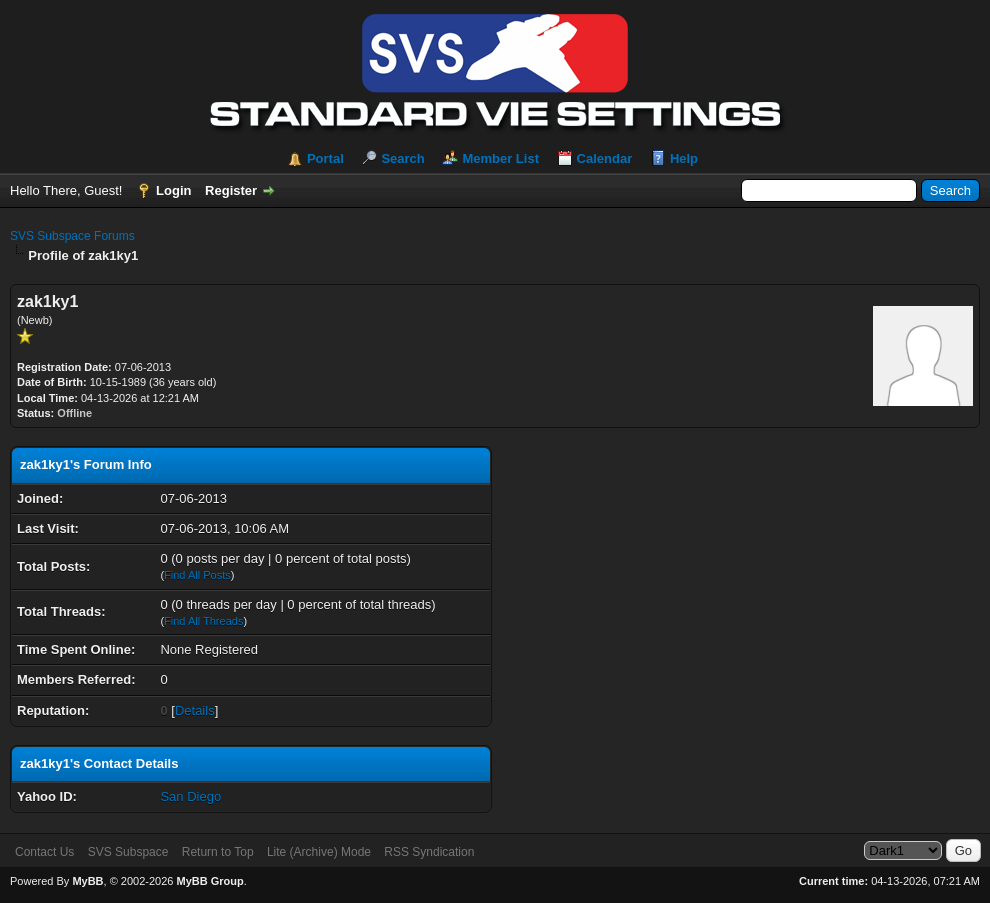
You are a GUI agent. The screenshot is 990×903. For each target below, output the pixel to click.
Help (684, 158)
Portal (325, 158)
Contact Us (44, 852)
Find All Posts (197, 575)
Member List (500, 158)
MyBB (87, 881)
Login (173, 190)
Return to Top (218, 852)
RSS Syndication (429, 852)
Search (402, 158)
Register (231, 190)
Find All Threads (203, 621)
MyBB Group (209, 881)
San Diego (190, 796)
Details (195, 710)
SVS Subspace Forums (72, 236)
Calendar (605, 158)
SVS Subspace (128, 852)
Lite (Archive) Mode (319, 852)
